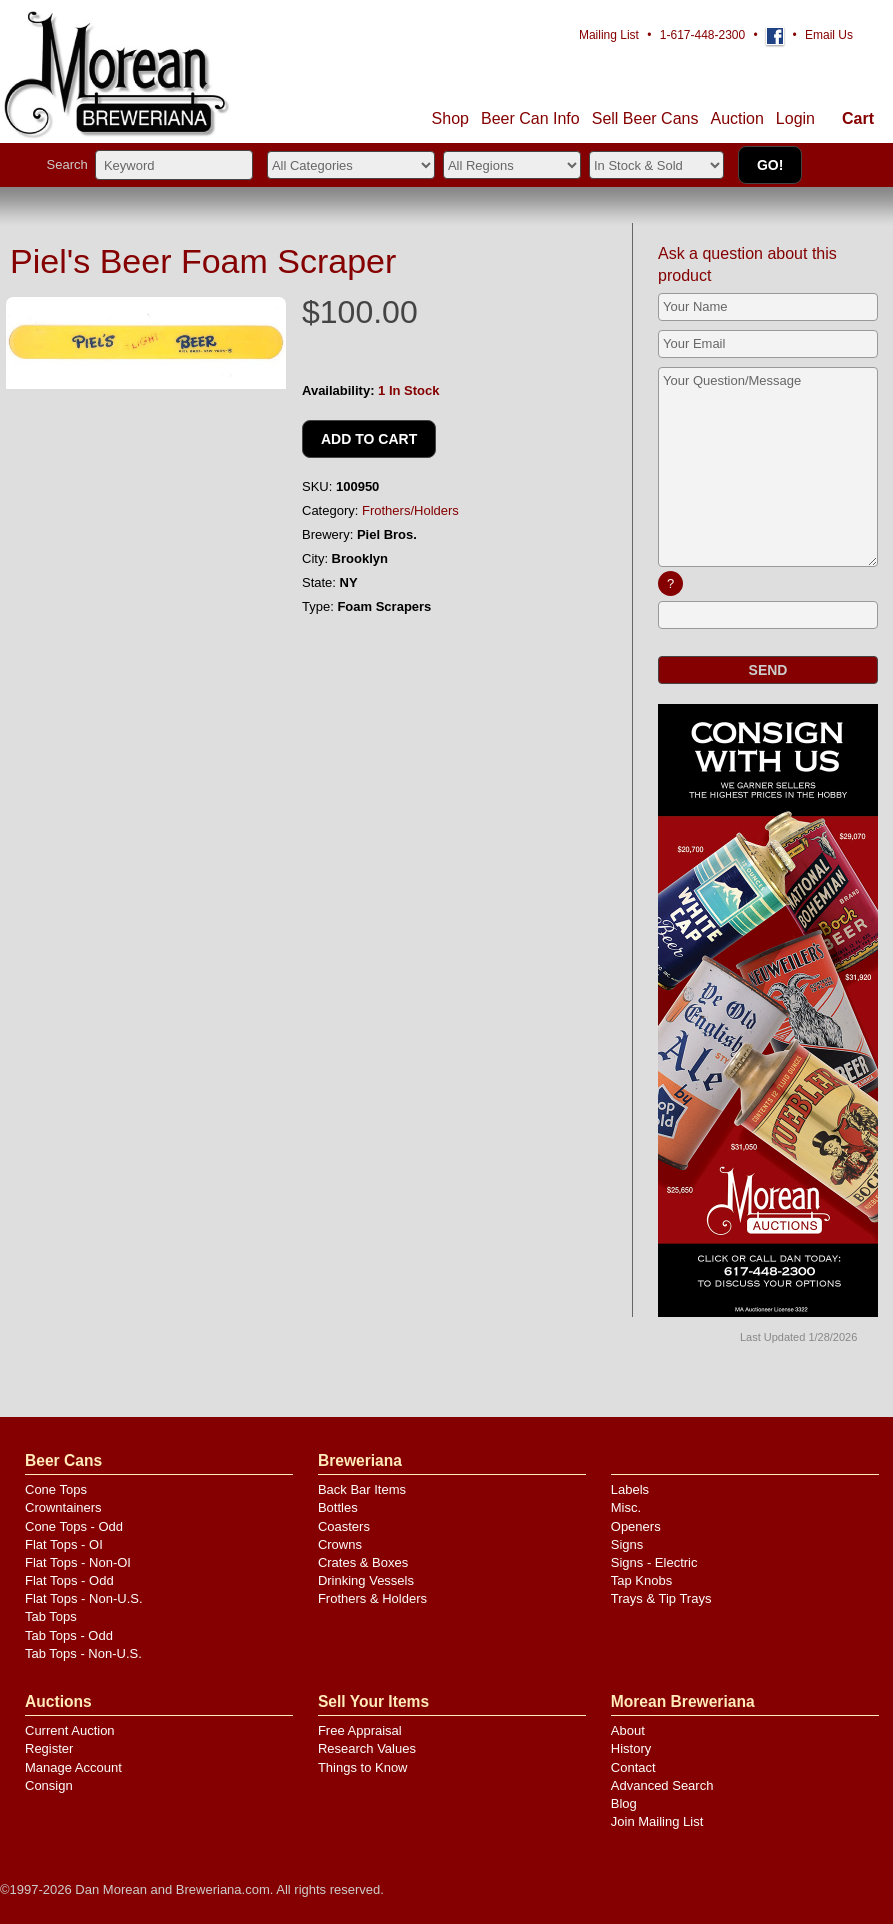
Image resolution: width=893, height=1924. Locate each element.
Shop (450, 118)
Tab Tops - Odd (69, 1635)
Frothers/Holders (410, 510)
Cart (858, 118)
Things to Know (363, 1767)
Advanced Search (662, 1785)
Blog (624, 1803)
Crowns (340, 1544)
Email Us (829, 35)
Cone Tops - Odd (74, 1526)
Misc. (626, 1507)
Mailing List (609, 35)
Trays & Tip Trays (661, 1598)
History (631, 1748)
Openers (636, 1526)
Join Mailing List (657, 1821)
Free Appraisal (360, 1730)
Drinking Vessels (366, 1580)
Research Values (367, 1748)
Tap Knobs (641, 1580)
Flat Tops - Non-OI (78, 1562)
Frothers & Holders (372, 1598)
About (628, 1730)
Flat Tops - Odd (69, 1580)
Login (795, 118)
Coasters (344, 1526)
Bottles (338, 1507)
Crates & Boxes (363, 1562)
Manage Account (73, 1767)
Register (49, 1748)
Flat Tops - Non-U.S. (84, 1598)
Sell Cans (645, 118)
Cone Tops (56, 1489)
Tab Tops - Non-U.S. (83, 1653)
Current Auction (70, 1730)
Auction (736, 118)
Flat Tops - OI (64, 1544)
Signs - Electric (654, 1562)
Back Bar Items (362, 1489)
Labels (630, 1489)
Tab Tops (51, 1616)
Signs (627, 1544)
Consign (49, 1785)
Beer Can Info (530, 118)
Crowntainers (63, 1507)
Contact (633, 1767)
